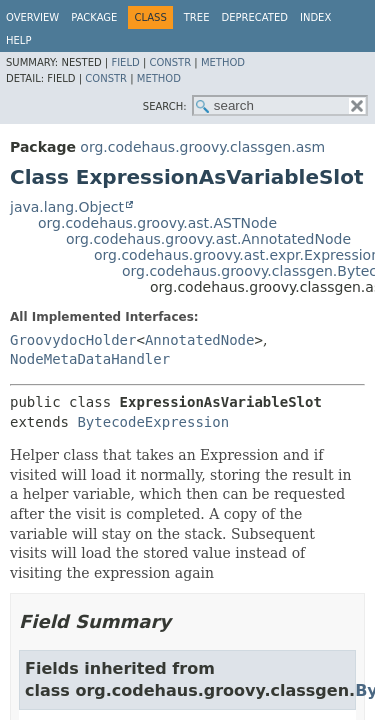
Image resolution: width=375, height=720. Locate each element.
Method (223, 62)
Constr (170, 62)
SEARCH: (165, 106)
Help (18, 40)
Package (94, 17)
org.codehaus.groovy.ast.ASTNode (157, 223)
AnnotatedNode (200, 340)
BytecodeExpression (153, 422)
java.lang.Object (67, 207)
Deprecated (254, 17)
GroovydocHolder (73, 340)
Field (125, 62)
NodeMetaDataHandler (90, 359)
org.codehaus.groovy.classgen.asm (202, 147)
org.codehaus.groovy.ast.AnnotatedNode (208, 239)
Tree (197, 17)
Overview (32, 17)
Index (315, 17)
